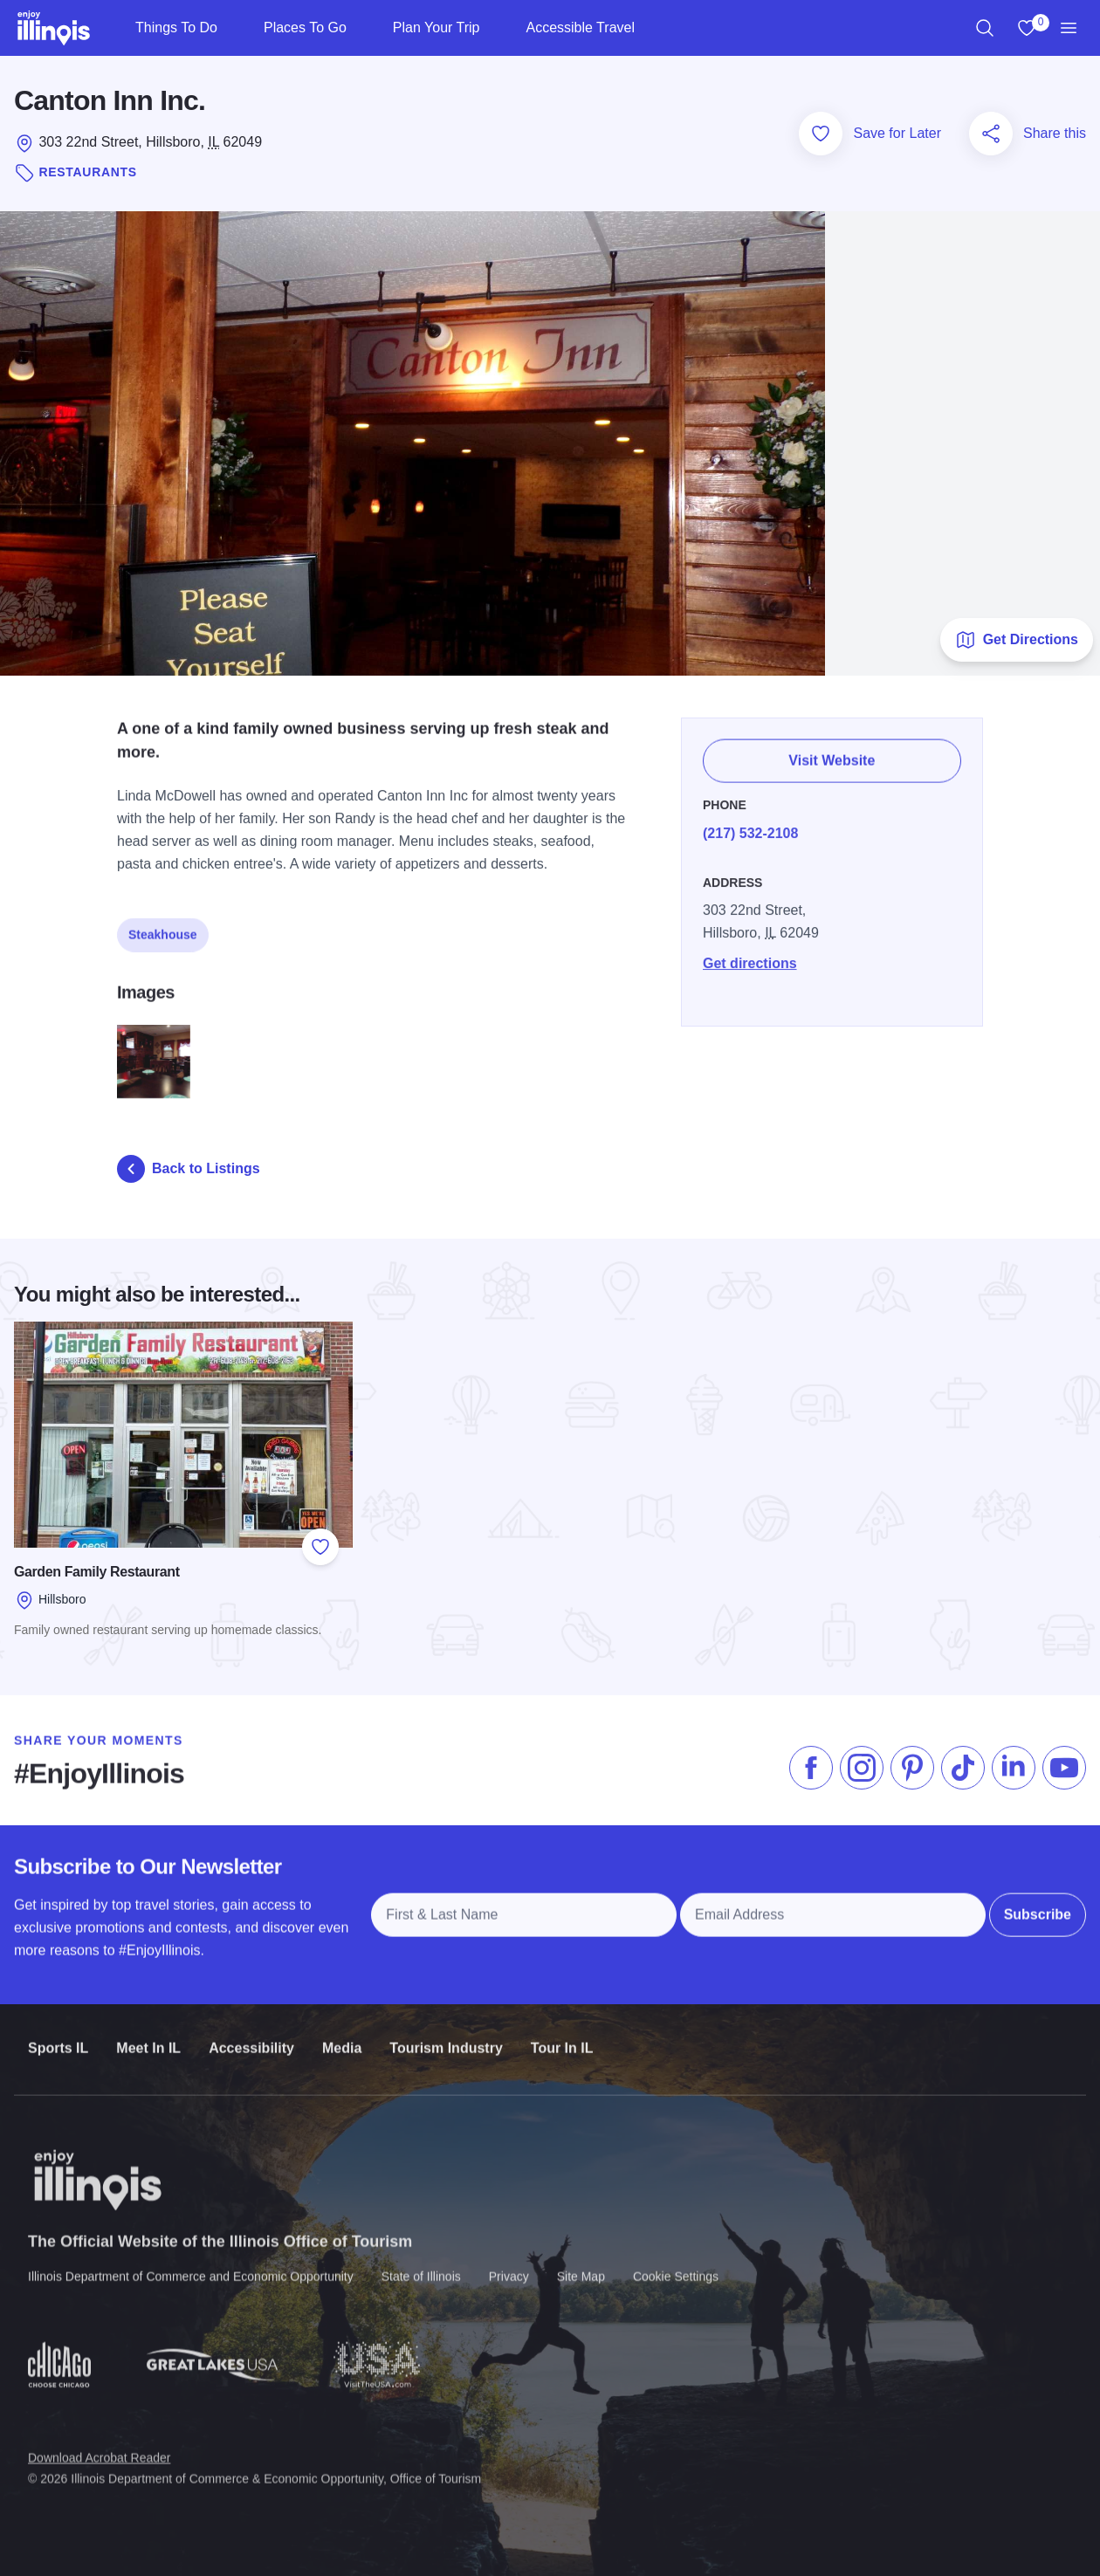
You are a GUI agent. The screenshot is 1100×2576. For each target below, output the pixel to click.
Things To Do (176, 27)
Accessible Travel (580, 27)
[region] (985, 28)
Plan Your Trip (436, 27)
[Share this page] (991, 133)
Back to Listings (188, 1169)
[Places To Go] (361, 27)
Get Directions (1016, 639)
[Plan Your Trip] (494, 27)
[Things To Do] (232, 27)
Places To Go (305, 27)
